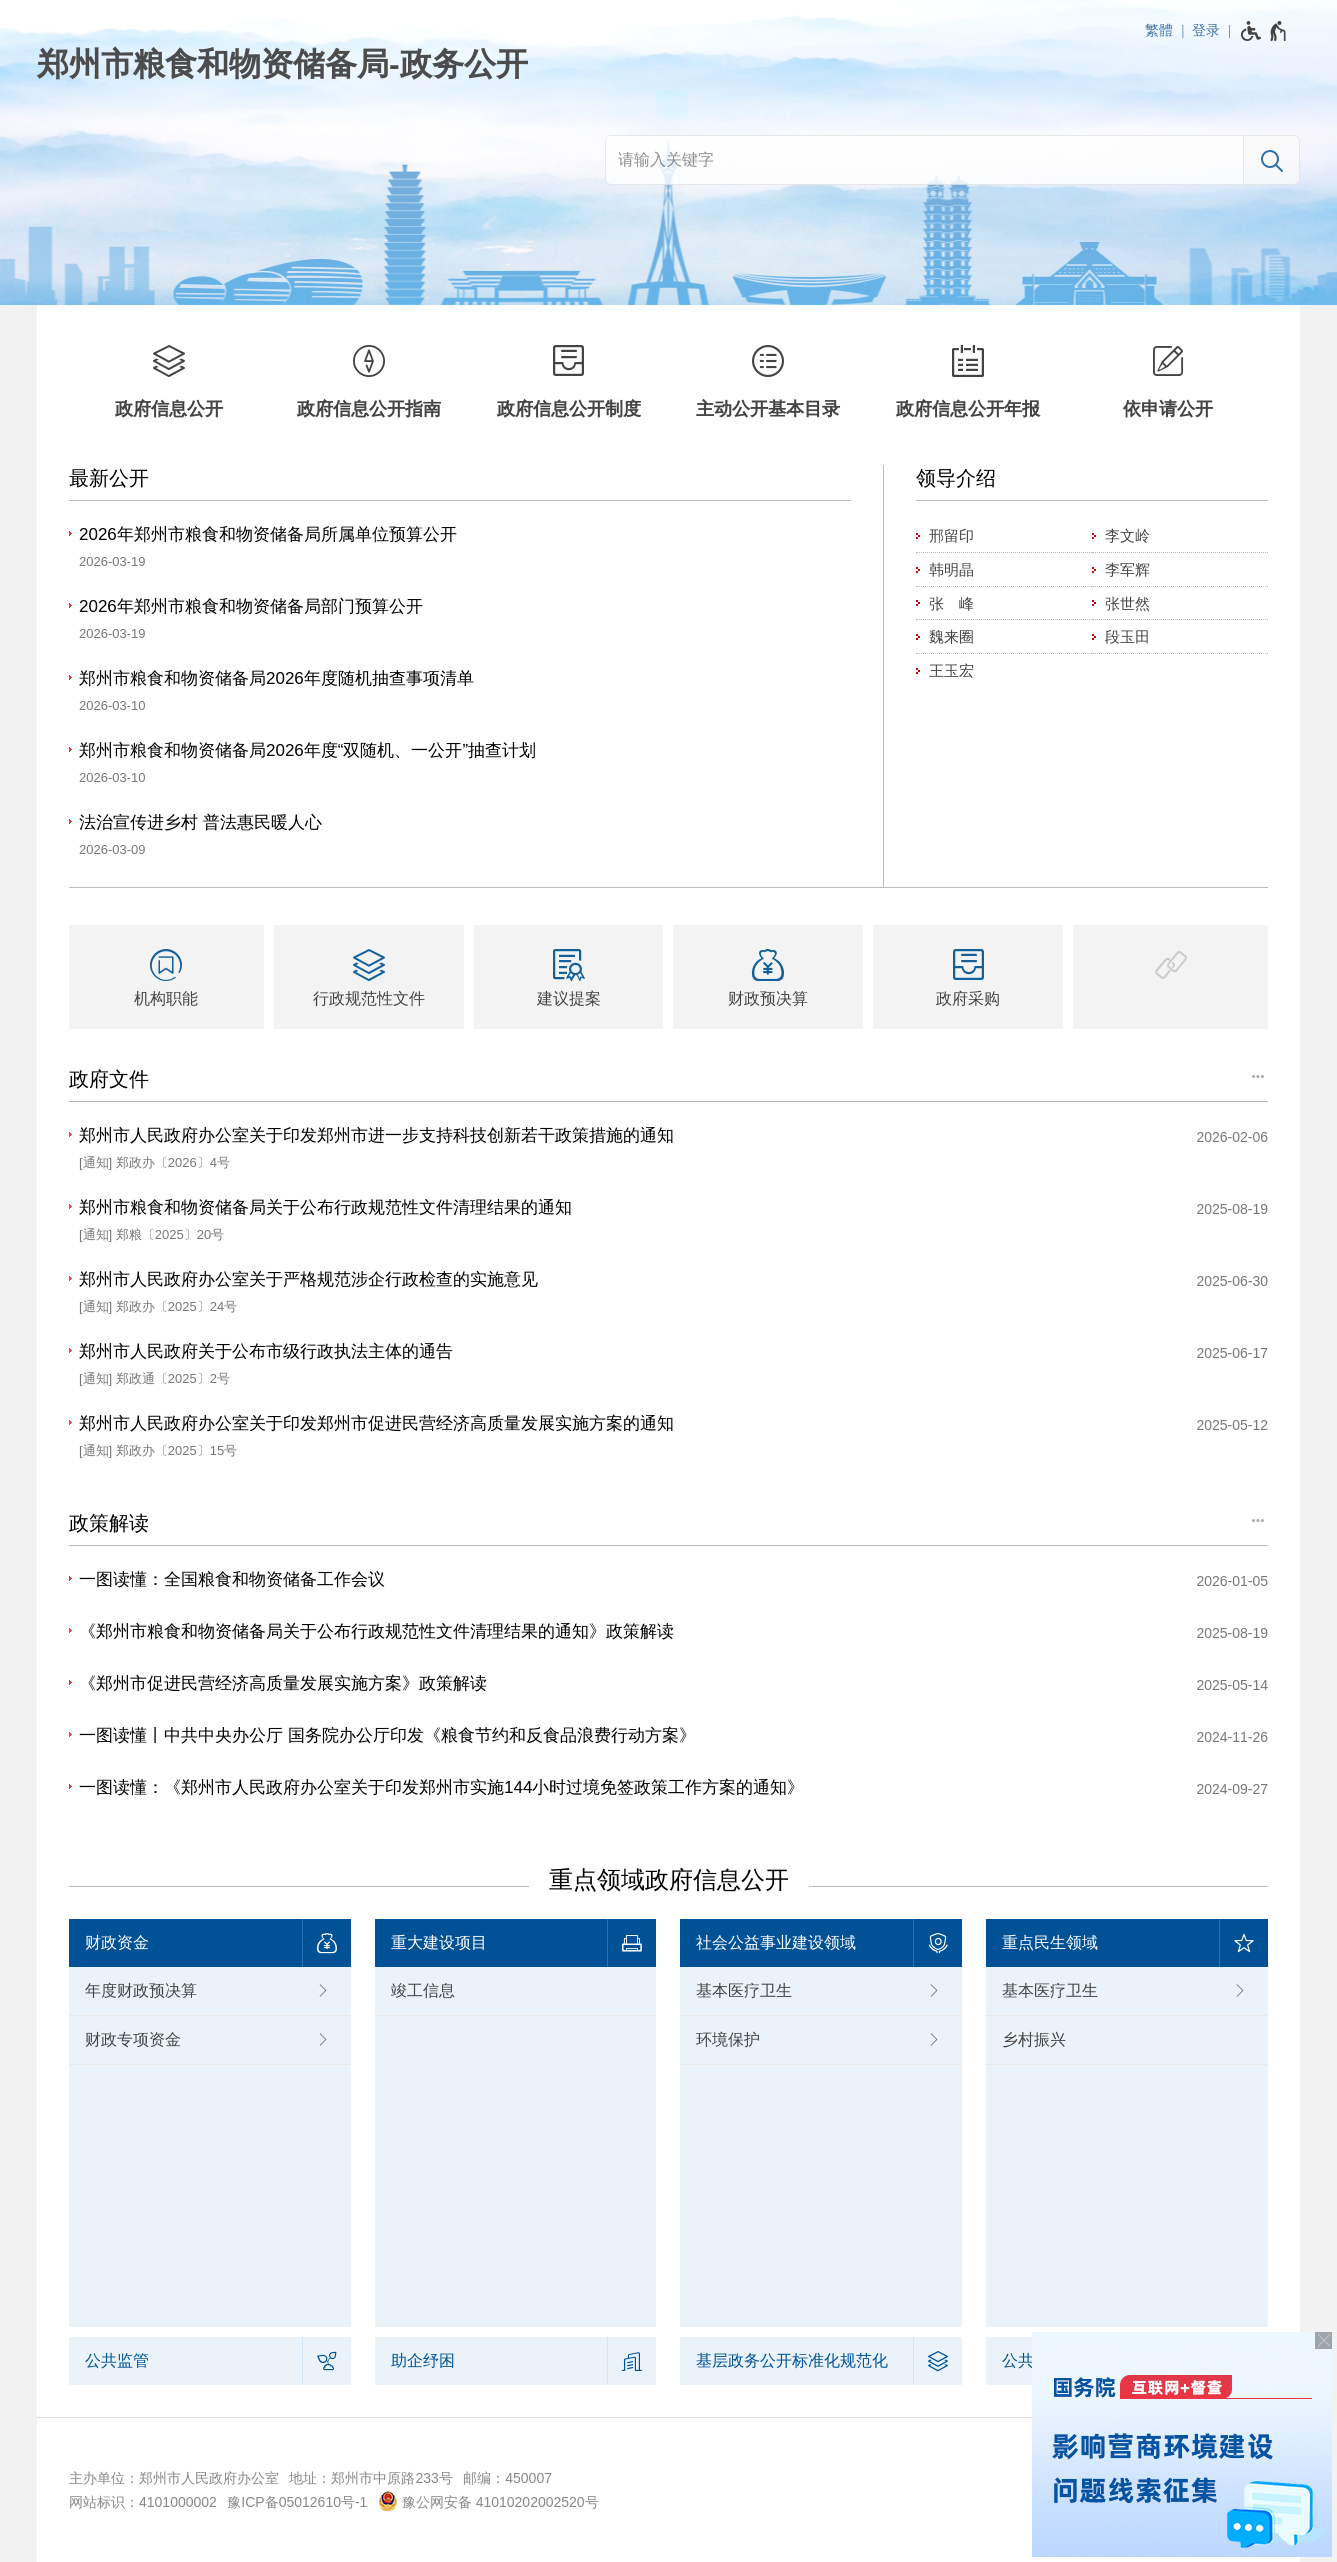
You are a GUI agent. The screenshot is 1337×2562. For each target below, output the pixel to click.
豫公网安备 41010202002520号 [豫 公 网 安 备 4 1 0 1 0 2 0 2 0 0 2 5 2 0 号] (488, 2501)
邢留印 (951, 535)
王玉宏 (951, 670)
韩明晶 (951, 569)
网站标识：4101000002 (143, 2502)
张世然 (1127, 603)
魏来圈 (951, 636)
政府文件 (109, 1079)
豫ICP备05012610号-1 (297, 2502)
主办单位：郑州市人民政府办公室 (174, 2478)
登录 (1206, 30)
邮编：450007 (507, 2478)
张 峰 (951, 603)
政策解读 (109, 1523)
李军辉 (1127, 569)
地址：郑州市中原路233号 (370, 2478)
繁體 (1159, 30)
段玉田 (1127, 636)
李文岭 (1127, 535)
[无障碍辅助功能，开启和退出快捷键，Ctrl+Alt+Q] (1264, 31)
